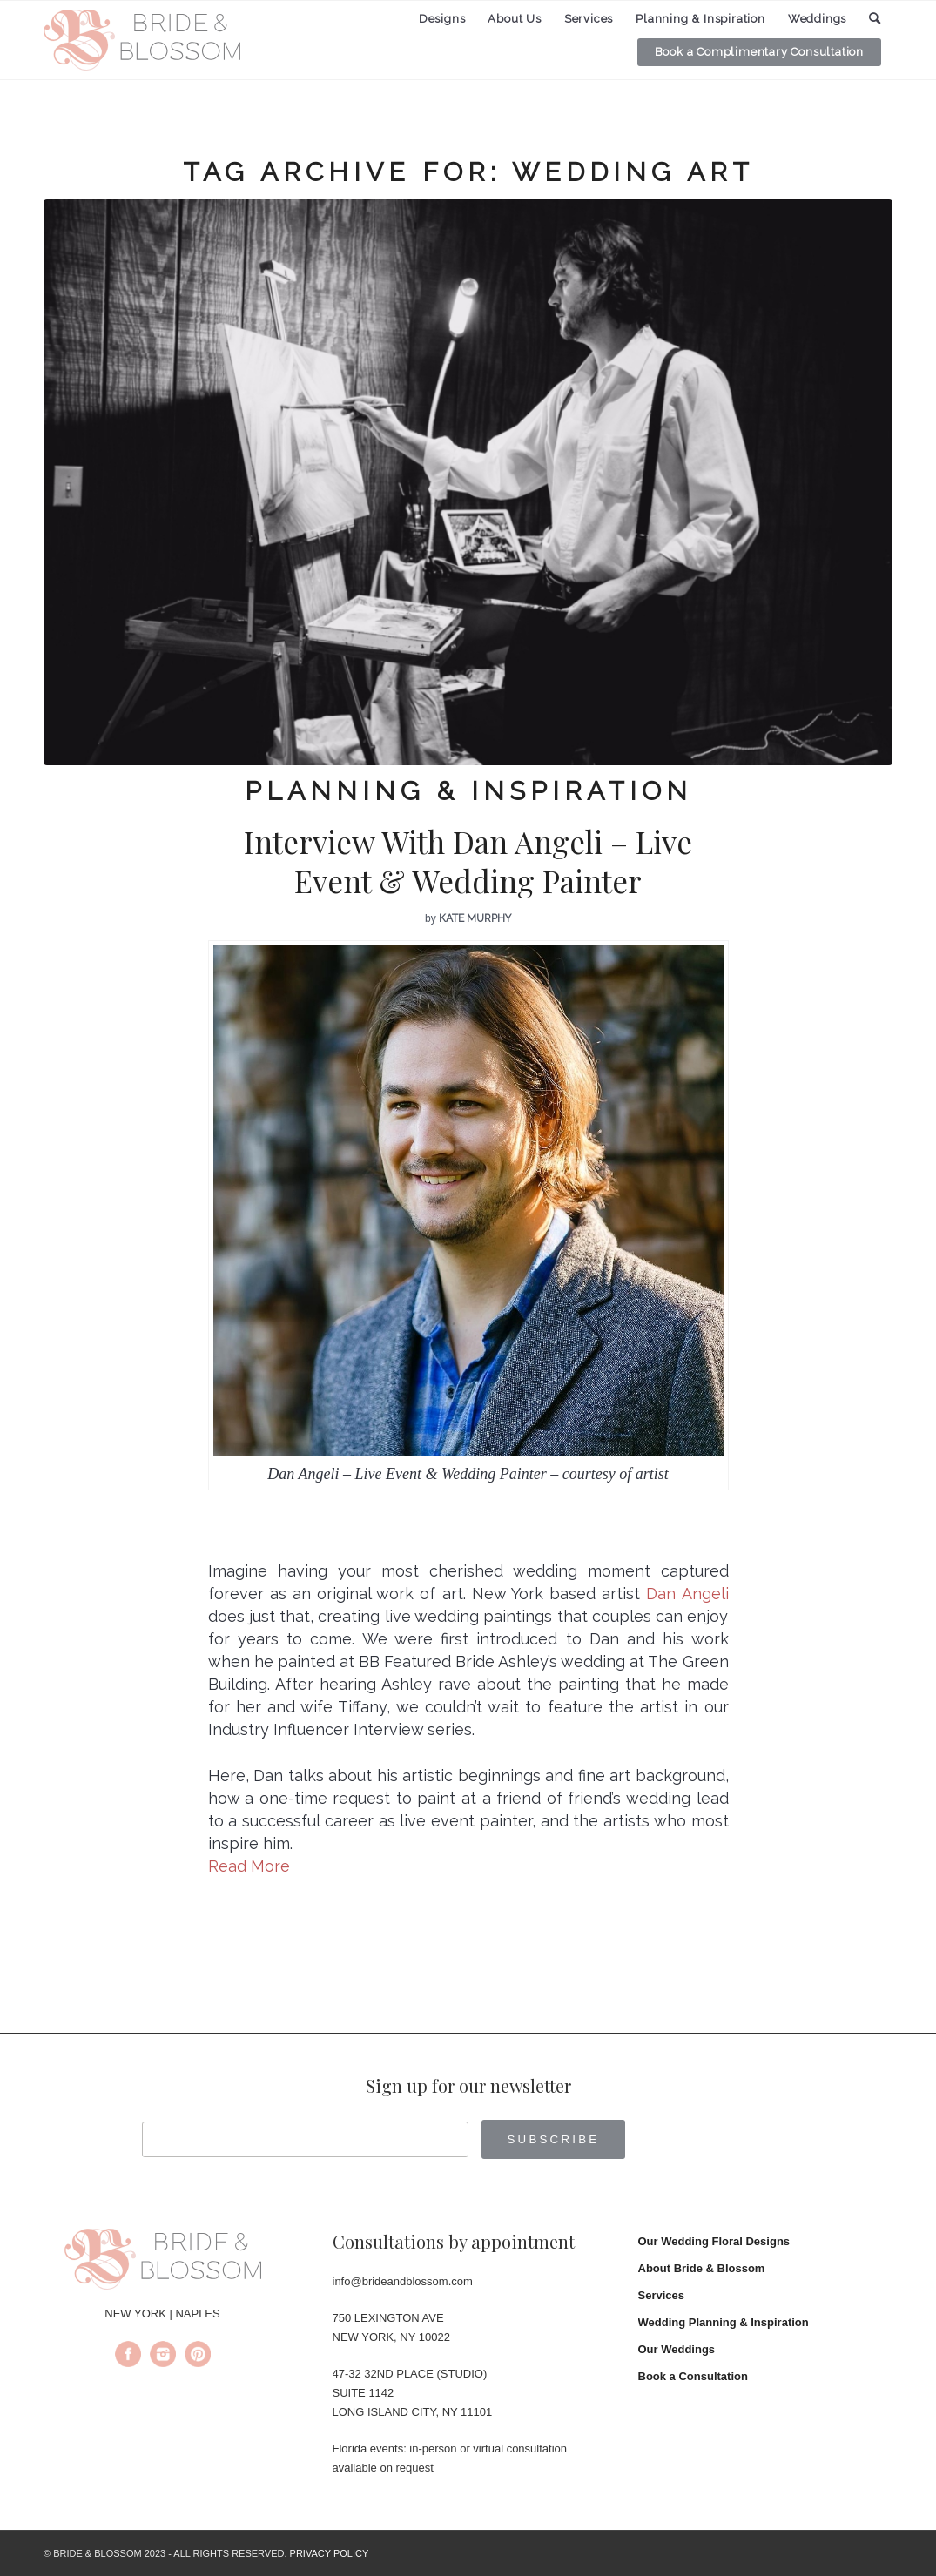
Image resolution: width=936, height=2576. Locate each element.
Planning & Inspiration (468, 791)
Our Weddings (677, 2349)
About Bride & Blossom (701, 2268)
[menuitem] (442, 19)
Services (661, 2295)
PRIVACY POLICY (329, 2553)
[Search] (875, 19)
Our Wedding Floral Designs (714, 2241)
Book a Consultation (693, 2376)
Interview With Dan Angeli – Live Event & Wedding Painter (468, 861)
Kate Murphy (475, 918)
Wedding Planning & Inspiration (723, 2322)
